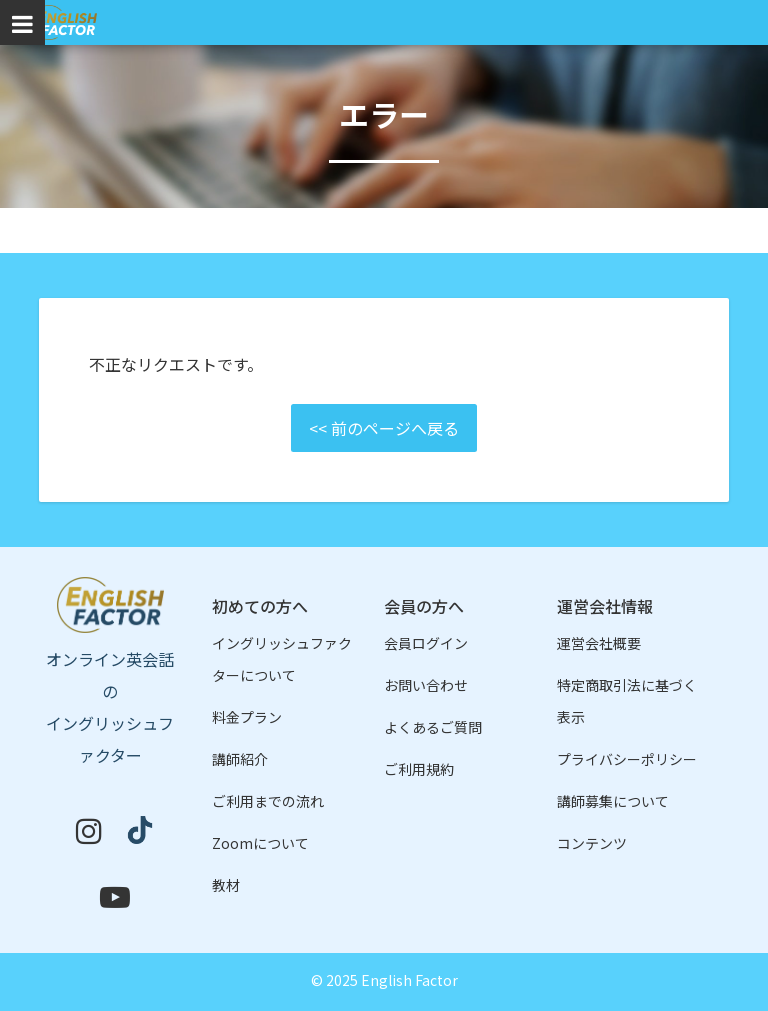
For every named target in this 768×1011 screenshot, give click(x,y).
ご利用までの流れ (268, 801)
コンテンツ (592, 843)
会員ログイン (426, 643)
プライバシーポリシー (627, 759)
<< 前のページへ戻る (384, 428)
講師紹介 (240, 759)
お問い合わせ (426, 685)
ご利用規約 (419, 769)
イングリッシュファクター (64, 22)
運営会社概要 (599, 643)
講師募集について (613, 801)
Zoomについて (260, 843)
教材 (226, 885)
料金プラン (247, 717)
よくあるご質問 (433, 727)
